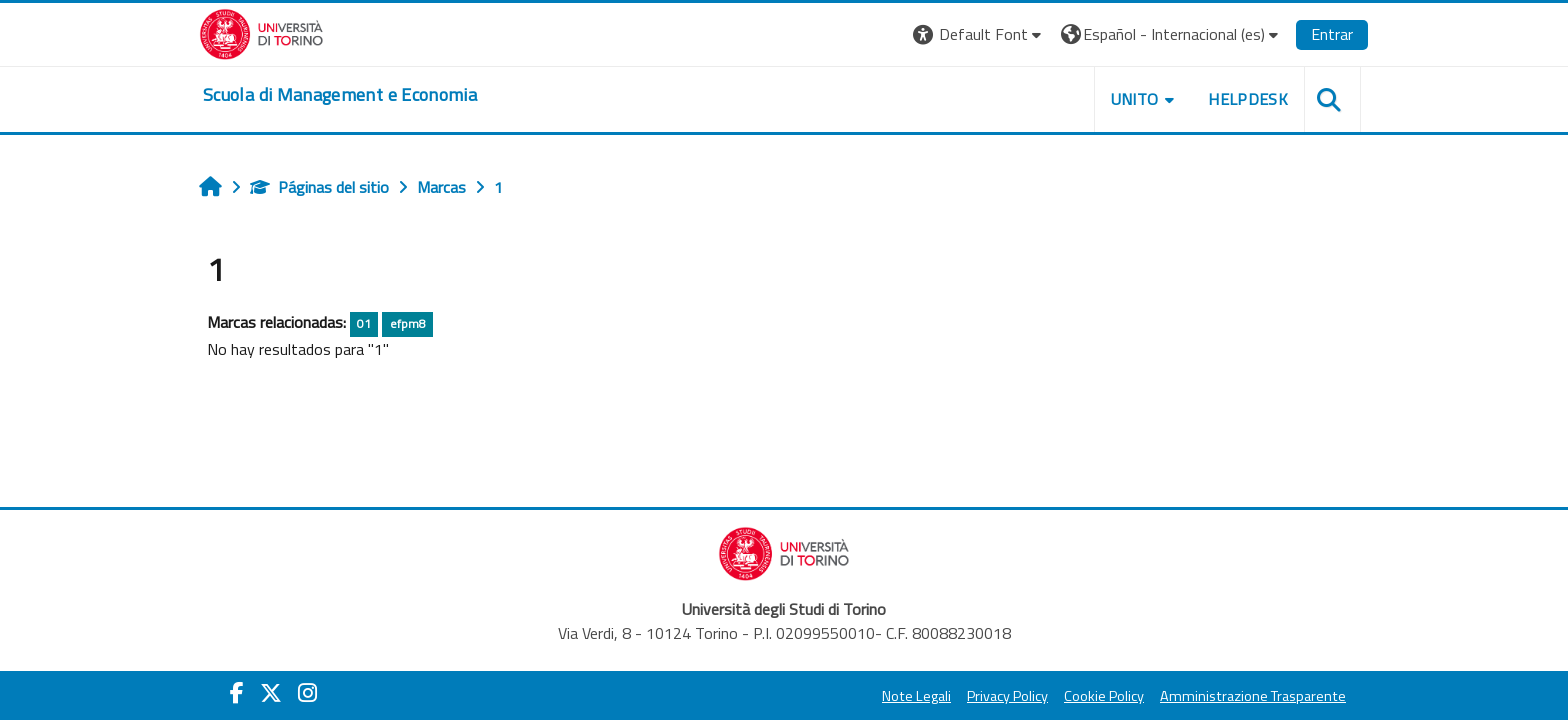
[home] (340, 95)
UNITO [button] (1135, 99)
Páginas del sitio (319, 187)
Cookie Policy (1104, 696)
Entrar (1332, 34)
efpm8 (408, 323)
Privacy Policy (1007, 696)
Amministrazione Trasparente (1253, 696)
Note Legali (916, 696)
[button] (979, 34)
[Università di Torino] (261, 32)
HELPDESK (1248, 99)
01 (364, 323)
